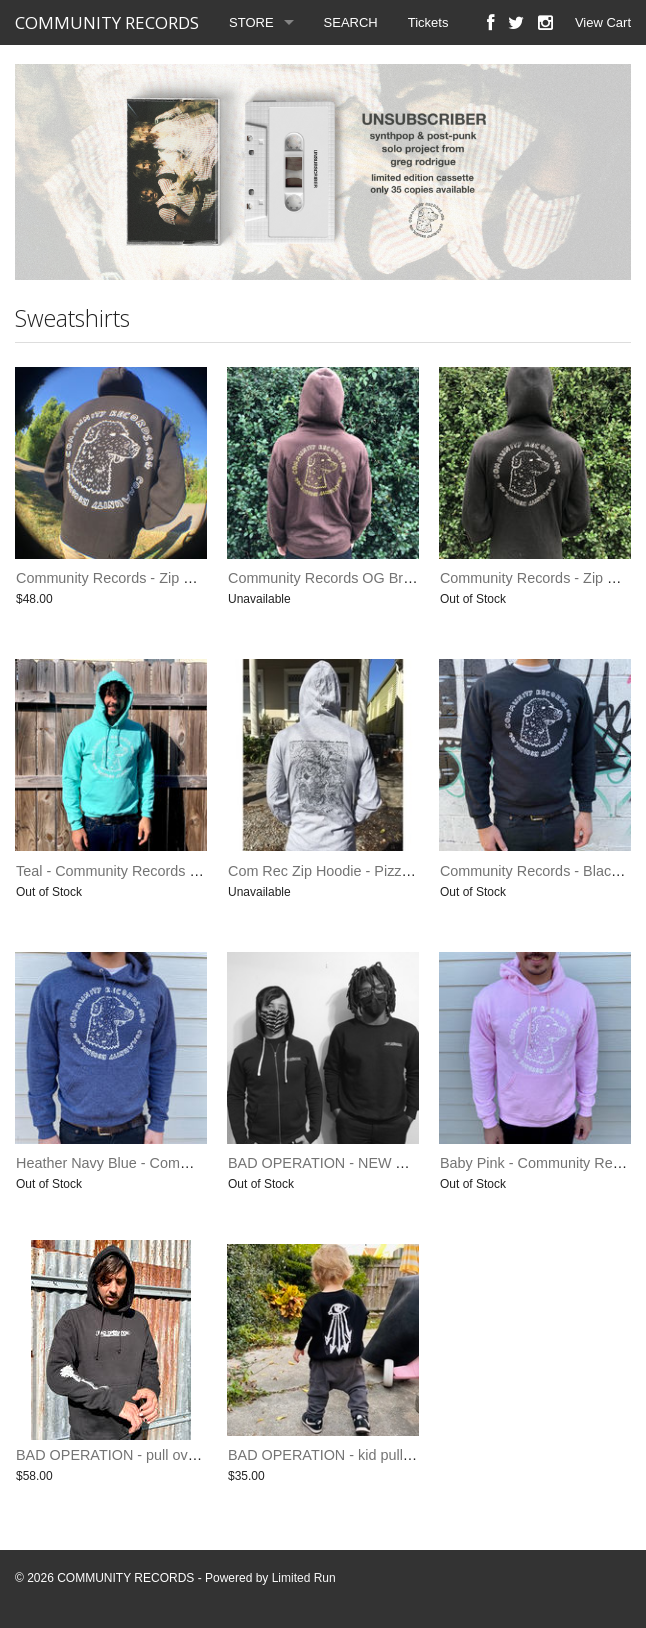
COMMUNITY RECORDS (107, 22)
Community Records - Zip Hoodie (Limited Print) (169, 578)
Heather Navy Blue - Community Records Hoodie (173, 1163)
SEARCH (351, 22)
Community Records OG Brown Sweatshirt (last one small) (415, 578)
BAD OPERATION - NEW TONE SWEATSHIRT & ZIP (400, 1163)
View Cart (603, 22)
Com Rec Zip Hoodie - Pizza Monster (347, 871)
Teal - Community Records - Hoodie (130, 871)
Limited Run (304, 1578)
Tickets (428, 22)
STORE (251, 22)
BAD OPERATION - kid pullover (329, 1455)
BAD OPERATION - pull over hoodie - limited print (175, 1455)
